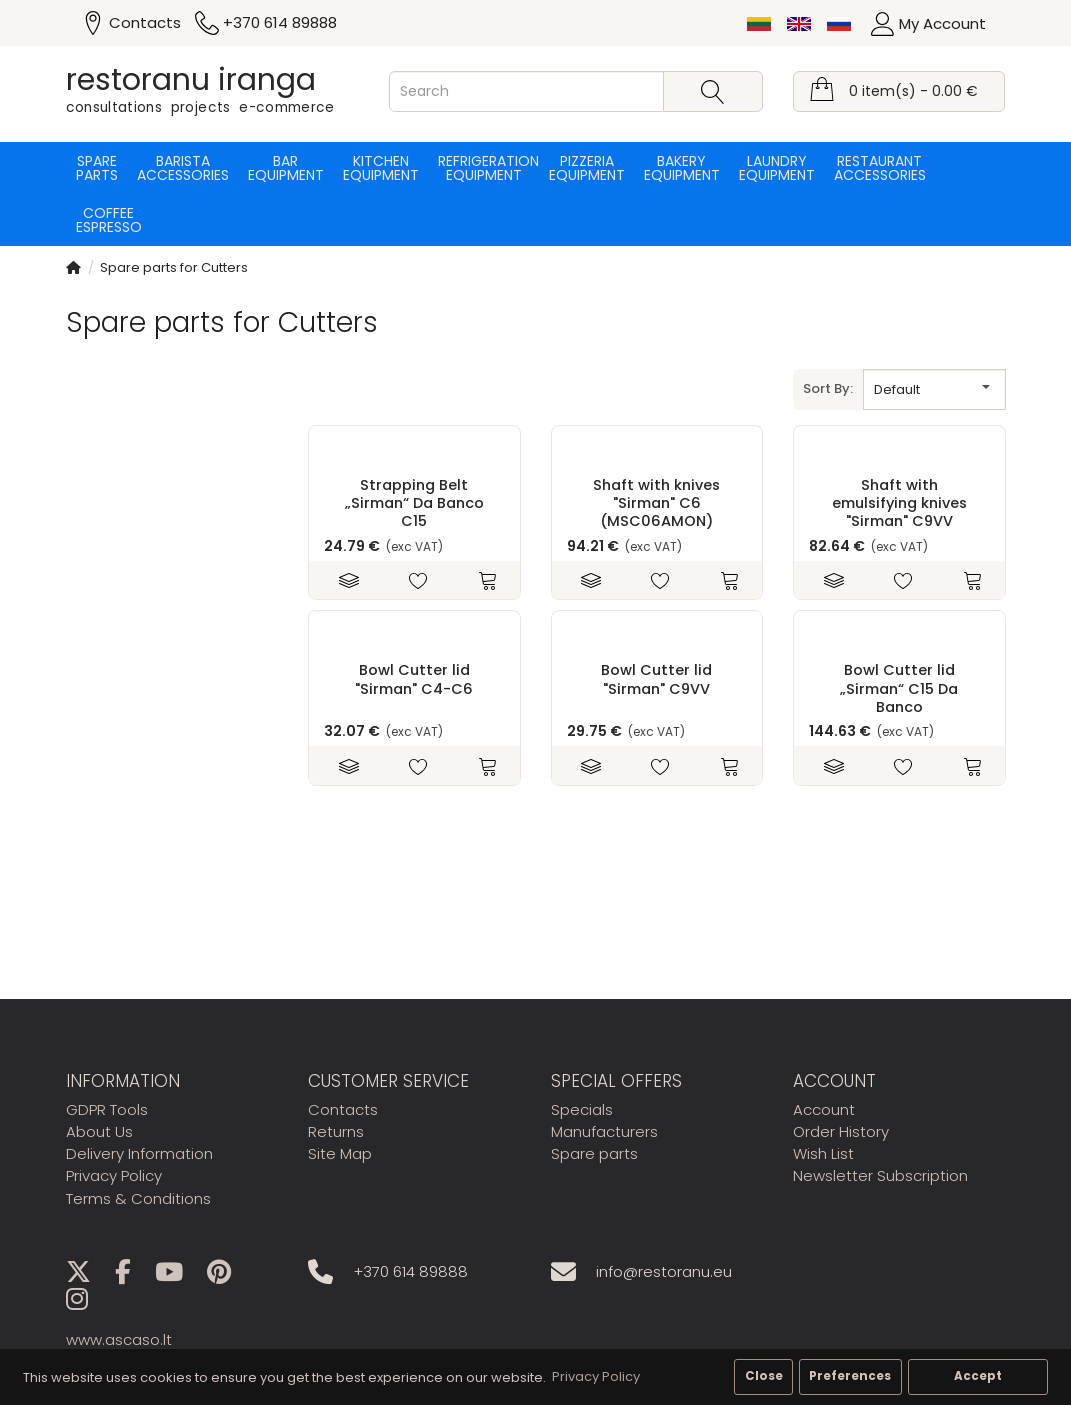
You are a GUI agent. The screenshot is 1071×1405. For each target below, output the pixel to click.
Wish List (823, 1153)
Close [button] (764, 1376)
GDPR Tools (107, 1109)
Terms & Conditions (138, 1198)
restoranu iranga (191, 80)
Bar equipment (286, 168)
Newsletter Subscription (880, 1175)
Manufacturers (604, 1131)
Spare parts (97, 168)
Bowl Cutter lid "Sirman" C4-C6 (414, 679)
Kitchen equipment (381, 168)
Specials (582, 1109)
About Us (99, 1131)
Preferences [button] (850, 1376)
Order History (841, 1131)
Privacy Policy (114, 1175)
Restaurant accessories (880, 168)
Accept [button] (978, 1376)
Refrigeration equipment (484, 168)
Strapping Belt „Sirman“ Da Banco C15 (414, 503)
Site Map (340, 1153)
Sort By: (828, 388)
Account (824, 1109)
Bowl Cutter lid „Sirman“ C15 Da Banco (899, 688)
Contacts (343, 1109)
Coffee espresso (109, 220)
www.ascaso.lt (119, 1339)
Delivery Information (139, 1153)
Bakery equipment (682, 168)
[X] (88, 1275)
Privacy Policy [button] (596, 1376)
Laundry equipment (777, 168)
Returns (336, 1131)
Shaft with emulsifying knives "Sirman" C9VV (899, 503)
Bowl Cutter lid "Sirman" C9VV (656, 679)
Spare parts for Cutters (174, 267)
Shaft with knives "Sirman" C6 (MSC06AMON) (656, 503)
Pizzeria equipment (587, 168)
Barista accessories (183, 168)
